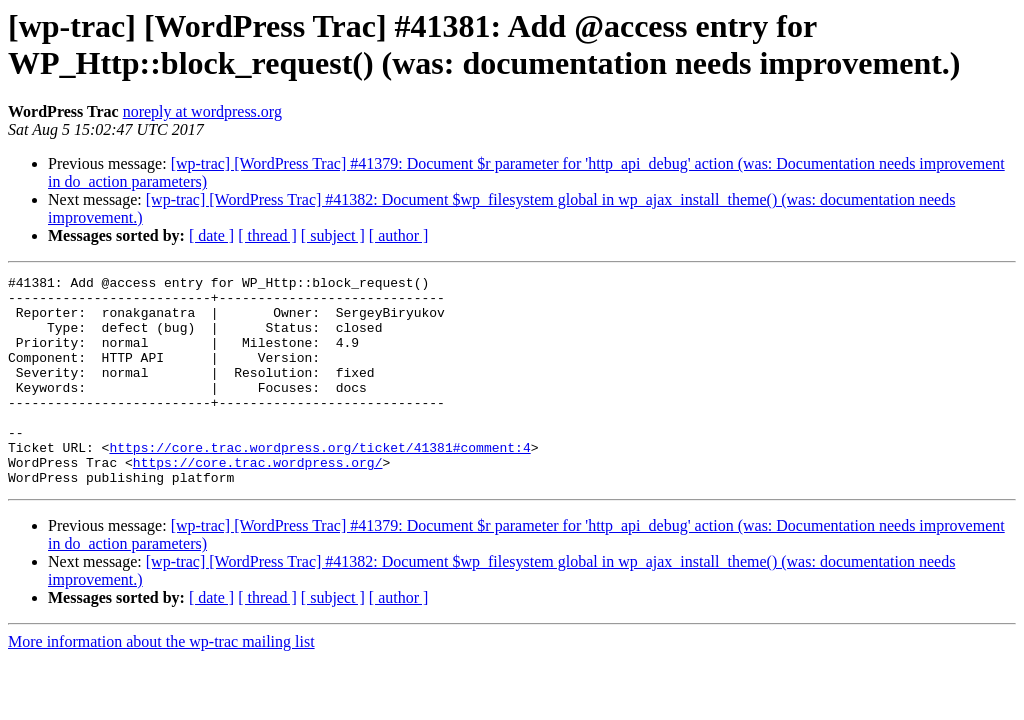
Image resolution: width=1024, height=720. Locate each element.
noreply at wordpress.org (202, 111)
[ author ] (399, 235)
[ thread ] (267, 235)
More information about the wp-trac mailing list (161, 683)
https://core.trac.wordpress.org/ (258, 501)
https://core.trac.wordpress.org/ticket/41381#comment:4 (319, 483)
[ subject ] (333, 235)
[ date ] (211, 235)
